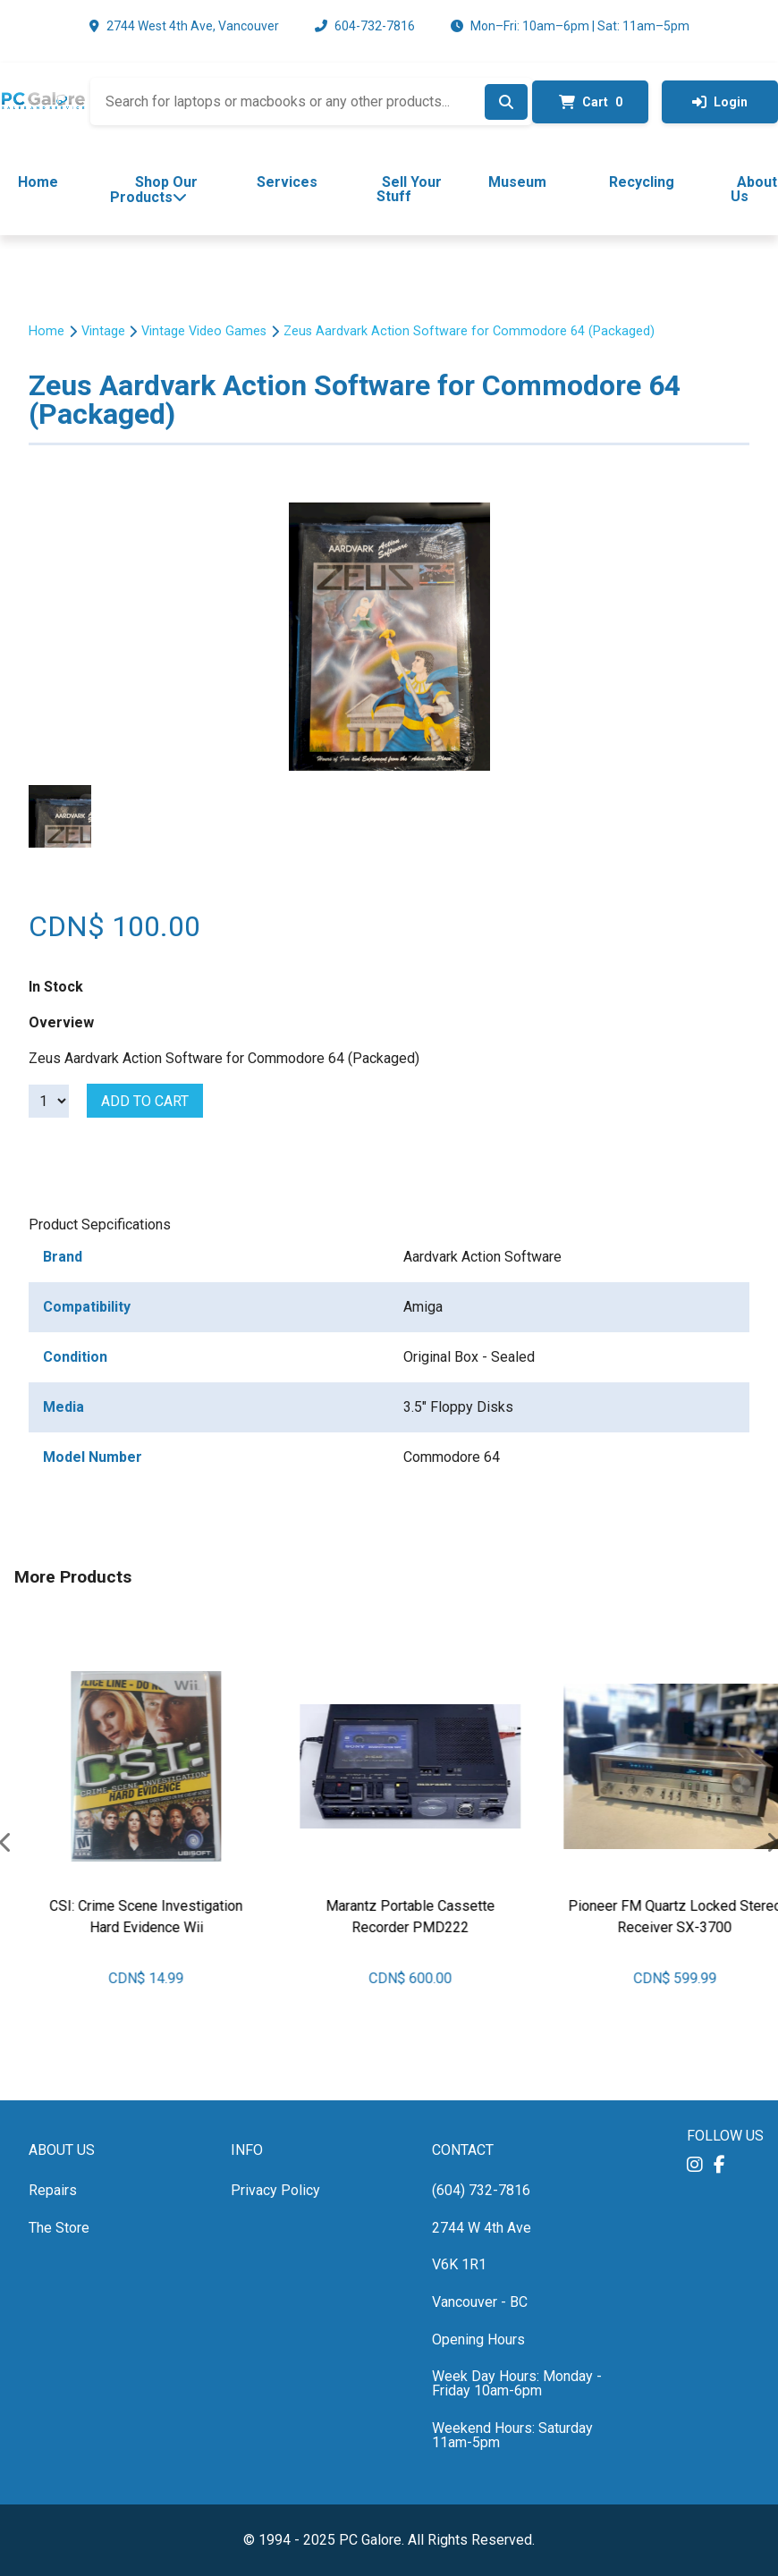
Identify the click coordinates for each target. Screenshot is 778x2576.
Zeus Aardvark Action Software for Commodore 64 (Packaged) (469, 331)
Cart (590, 102)
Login (720, 102)
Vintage (103, 331)
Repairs (53, 2190)
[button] (695, 2164)
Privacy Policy (275, 2190)
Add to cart (145, 1101)
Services (287, 181)
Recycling (641, 181)
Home (38, 181)
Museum (517, 181)
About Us (754, 189)
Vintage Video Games (203, 331)
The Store (59, 2227)
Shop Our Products (154, 189)
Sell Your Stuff (409, 189)
